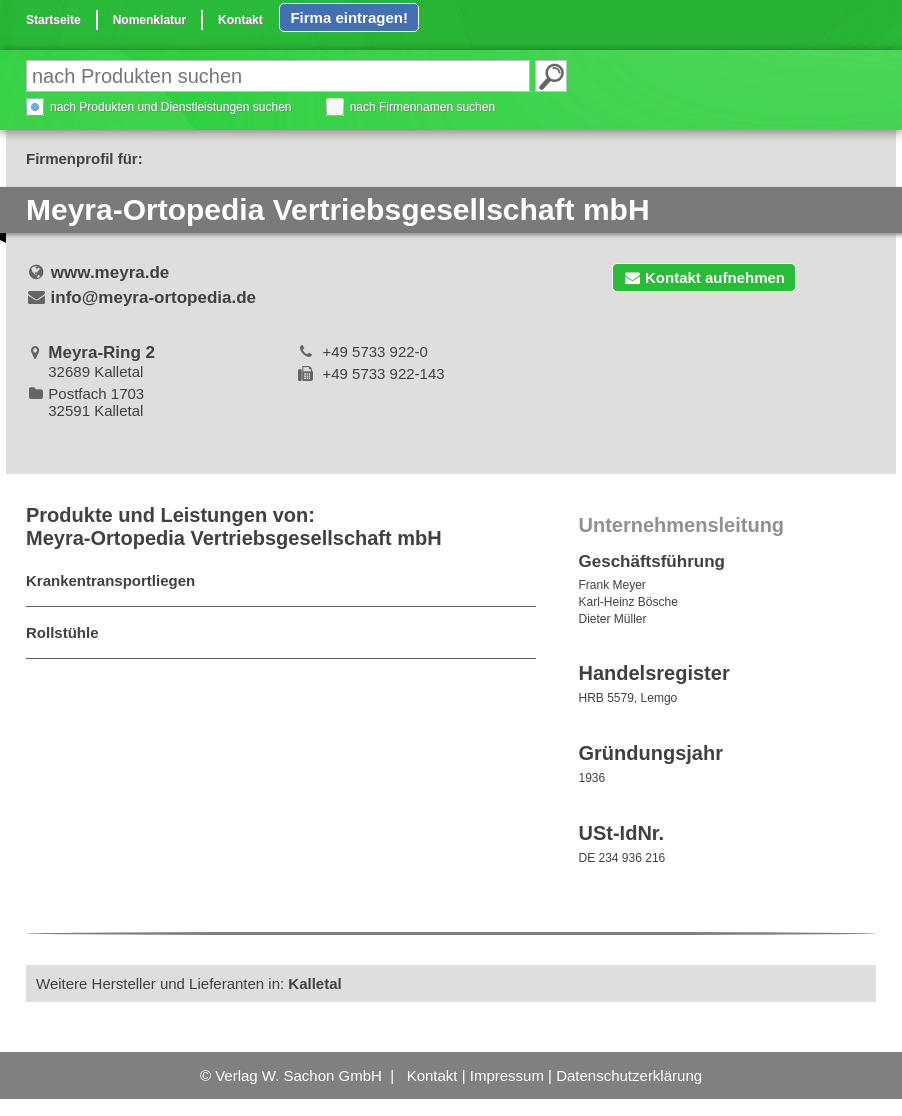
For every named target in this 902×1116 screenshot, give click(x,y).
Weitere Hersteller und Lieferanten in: (189, 983)
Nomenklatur (149, 20)
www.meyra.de (110, 272)
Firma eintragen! (349, 17)
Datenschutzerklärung (629, 1075)
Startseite (53, 20)
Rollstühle (62, 632)
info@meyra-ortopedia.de (154, 297)
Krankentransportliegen (110, 580)
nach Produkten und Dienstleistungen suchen (171, 107)
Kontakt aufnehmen (704, 277)
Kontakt (240, 20)
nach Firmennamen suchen (422, 107)
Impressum (507, 1075)
